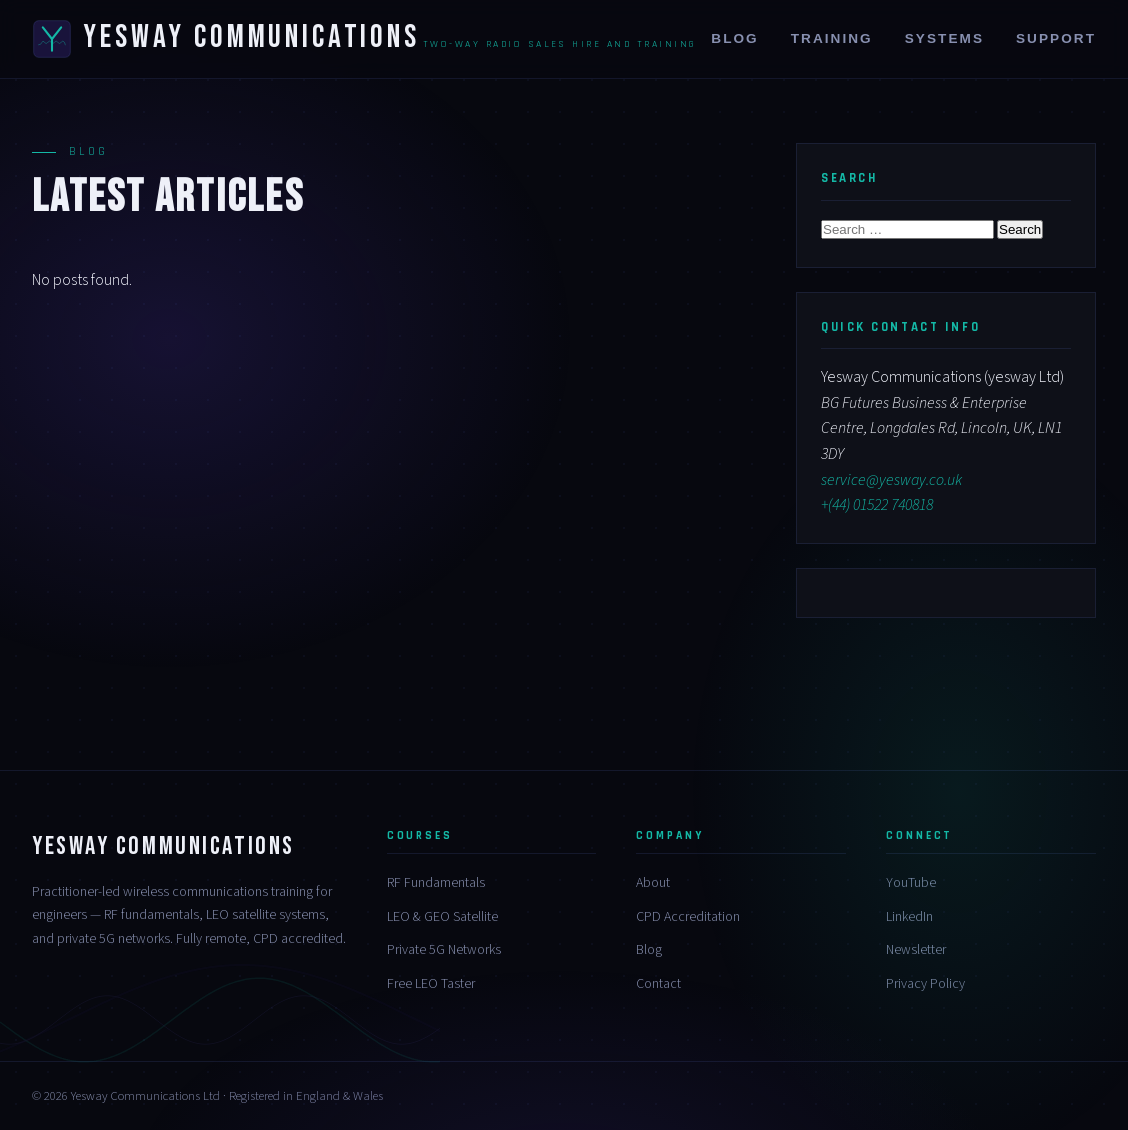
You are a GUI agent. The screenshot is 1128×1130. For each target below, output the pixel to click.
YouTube (911, 883)
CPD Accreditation (688, 917)
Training (832, 38)
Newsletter (916, 950)
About (653, 883)
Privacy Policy (925, 984)
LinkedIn (909, 917)
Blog (734, 38)
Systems (944, 38)
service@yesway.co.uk (891, 480)
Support (1056, 38)
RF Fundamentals (436, 883)
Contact (658, 984)
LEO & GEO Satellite (442, 917)
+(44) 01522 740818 (877, 505)
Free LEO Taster (431, 984)
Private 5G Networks (444, 950)
